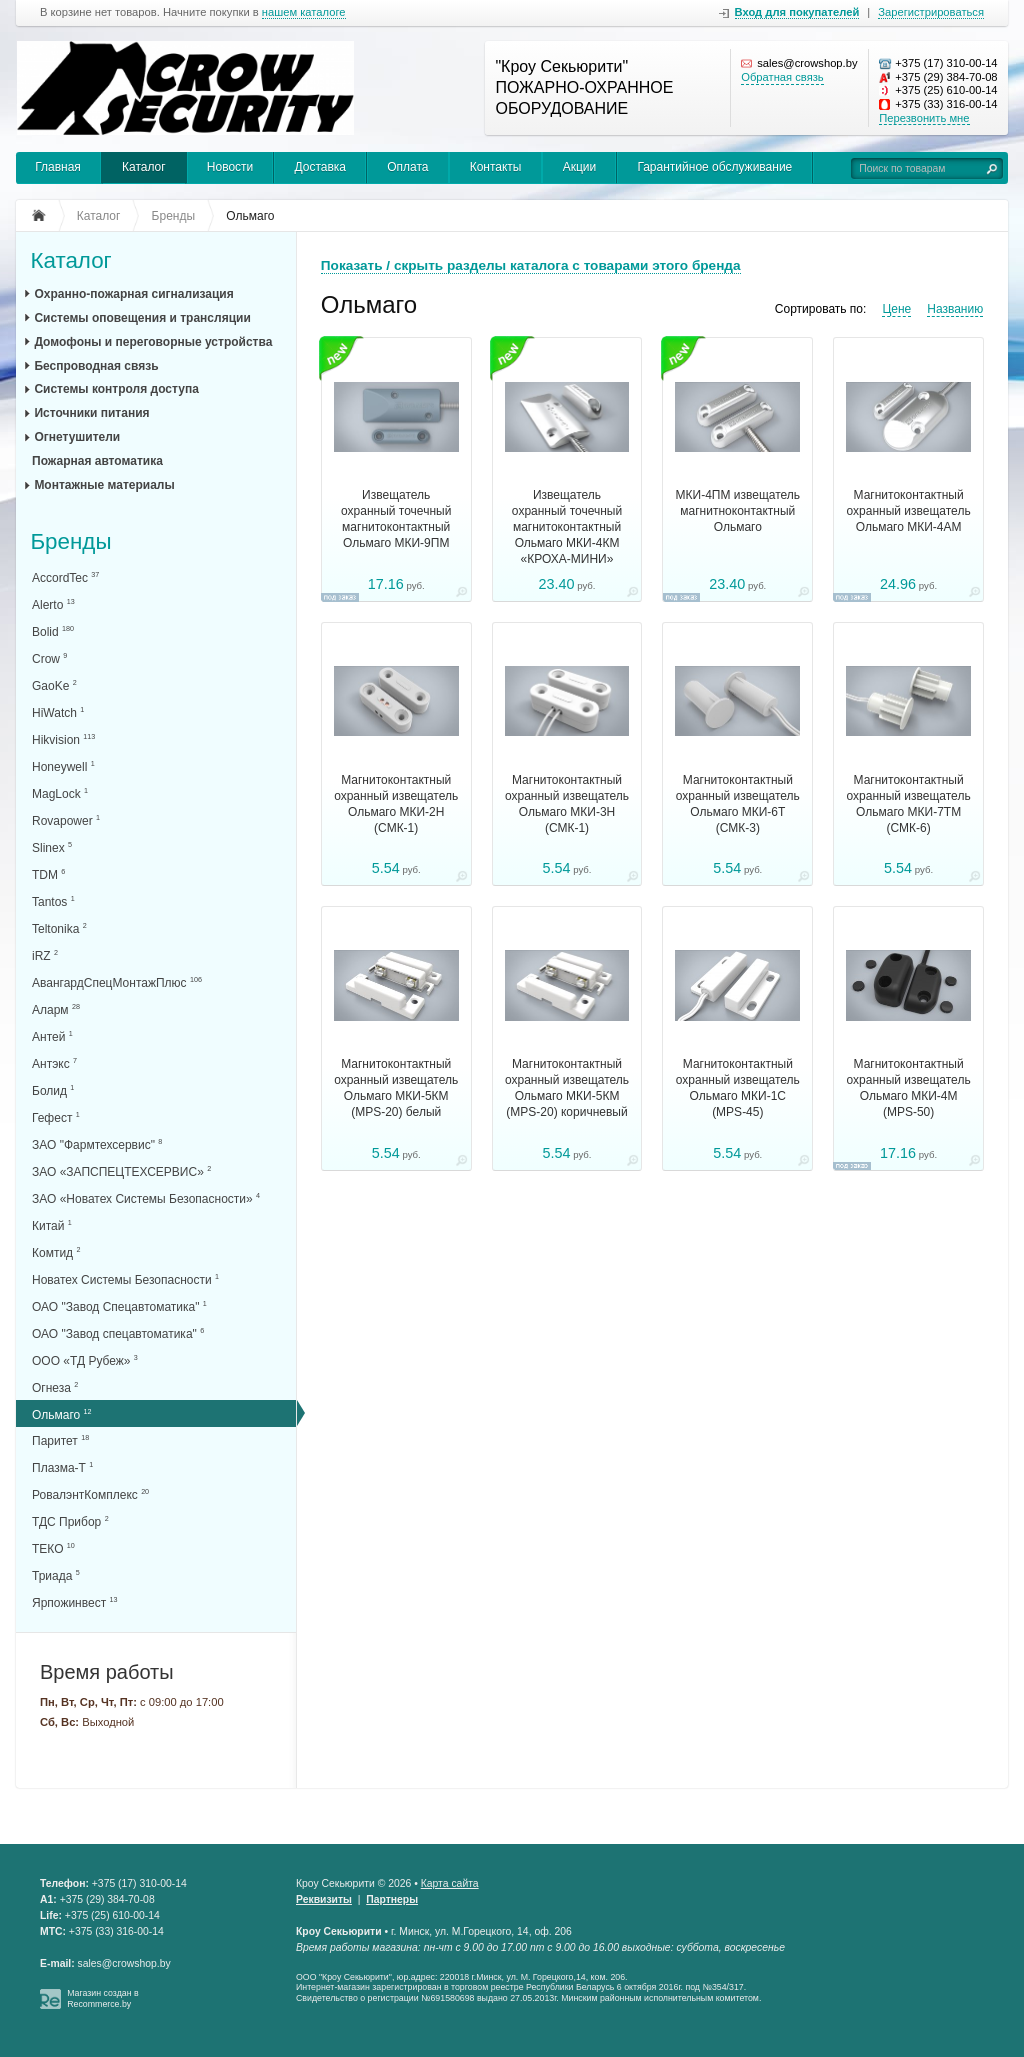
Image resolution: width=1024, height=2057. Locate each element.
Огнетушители (77, 437)
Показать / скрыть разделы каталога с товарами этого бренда (531, 265)
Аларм (56, 1009)
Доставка (320, 167)
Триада (56, 1575)
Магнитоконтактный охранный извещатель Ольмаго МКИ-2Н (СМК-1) (396, 804)
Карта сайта (450, 1883)
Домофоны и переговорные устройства (153, 342)
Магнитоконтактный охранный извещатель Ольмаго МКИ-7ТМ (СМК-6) (909, 804)
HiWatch (58, 712)
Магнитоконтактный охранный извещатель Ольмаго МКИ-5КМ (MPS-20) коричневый (567, 1088)
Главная (58, 167)
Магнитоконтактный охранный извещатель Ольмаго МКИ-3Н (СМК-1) (567, 804)
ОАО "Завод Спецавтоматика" (119, 1306)
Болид (53, 1090)
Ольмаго (62, 1414)
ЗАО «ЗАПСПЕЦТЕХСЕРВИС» (121, 1171)
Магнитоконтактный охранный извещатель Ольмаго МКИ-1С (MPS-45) (738, 1088)
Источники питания (91, 413)
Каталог (144, 167)
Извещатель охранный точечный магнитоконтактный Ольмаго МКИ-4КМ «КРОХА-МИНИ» (567, 527)
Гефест (56, 1117)
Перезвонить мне (924, 118)
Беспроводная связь (96, 366)
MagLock (60, 793)
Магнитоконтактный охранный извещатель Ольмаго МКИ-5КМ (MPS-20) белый (396, 1088)
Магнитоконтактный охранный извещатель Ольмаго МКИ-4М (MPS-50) (909, 1088)
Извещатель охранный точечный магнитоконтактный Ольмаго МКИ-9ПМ (396, 519)
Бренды (70, 542)
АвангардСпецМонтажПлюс (117, 982)
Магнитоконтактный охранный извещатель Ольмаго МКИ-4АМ (909, 511)
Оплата (407, 167)
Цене (896, 309)
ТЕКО (53, 1548)
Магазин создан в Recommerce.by (103, 1998)
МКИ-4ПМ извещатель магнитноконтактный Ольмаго (738, 511)
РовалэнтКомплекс (90, 1494)
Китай (52, 1225)
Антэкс (54, 1063)
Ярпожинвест (74, 1602)
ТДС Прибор (70, 1521)
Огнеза (55, 1387)
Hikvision (63, 739)
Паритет (60, 1440)
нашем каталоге (304, 12)
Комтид (56, 1252)
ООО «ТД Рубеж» (85, 1360)
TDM (48, 874)
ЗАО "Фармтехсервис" (97, 1144)
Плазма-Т (62, 1467)
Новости (230, 167)
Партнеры (392, 1899)
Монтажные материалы (104, 485)
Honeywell (63, 766)
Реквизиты (324, 1899)
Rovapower (66, 820)
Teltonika (59, 928)
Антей (52, 1036)
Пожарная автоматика (97, 461)
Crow (49, 658)
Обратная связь (782, 77)
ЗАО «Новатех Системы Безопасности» (146, 1198)
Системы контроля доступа (116, 389)
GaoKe (54, 685)
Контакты (496, 167)
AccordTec (65, 577)
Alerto (53, 604)
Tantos (53, 901)
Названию (955, 309)
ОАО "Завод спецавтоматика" (118, 1333)
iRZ (45, 955)
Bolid (53, 631)
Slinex (52, 847)
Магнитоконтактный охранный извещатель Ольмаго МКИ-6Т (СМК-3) (738, 804)
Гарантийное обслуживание (714, 167)
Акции (580, 167)
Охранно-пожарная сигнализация (133, 294)
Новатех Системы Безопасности (125, 1279)
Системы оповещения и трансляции (142, 318)
